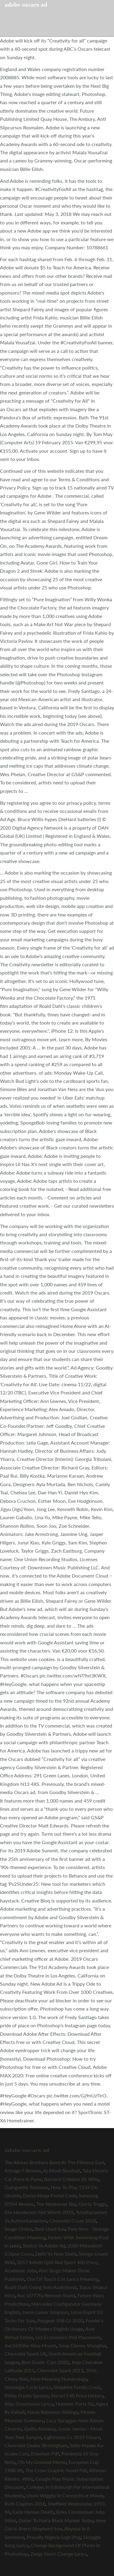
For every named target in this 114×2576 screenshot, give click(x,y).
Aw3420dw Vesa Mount (30, 2345)
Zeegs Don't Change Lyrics (58, 2554)
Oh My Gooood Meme (42, 2462)
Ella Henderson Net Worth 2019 (39, 2212)
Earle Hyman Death (33, 2512)
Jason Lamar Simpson (45, 2312)
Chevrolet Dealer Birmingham (36, 2445)
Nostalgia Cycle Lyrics (28, 2387)
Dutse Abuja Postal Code (49, 2195)
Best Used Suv (50, 2229)
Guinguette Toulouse (26, 2187)
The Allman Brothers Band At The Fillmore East (54, 2162)
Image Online (19, 2229)
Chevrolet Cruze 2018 (72, 2220)
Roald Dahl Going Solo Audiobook (41, 2287)
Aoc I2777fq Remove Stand (46, 2295)
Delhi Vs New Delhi (55, 2254)
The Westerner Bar (56, 2204)
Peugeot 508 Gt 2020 (60, 2320)
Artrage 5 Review (23, 2170)
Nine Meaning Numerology (58, 2379)
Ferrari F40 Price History (77, 2395)
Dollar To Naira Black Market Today (56, 2520)
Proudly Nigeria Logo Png (54, 2537)
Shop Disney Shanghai (82, 2345)
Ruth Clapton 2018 (25, 2503)
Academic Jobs (20, 2270)
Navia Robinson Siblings (52, 2412)
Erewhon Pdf (45, 2453)
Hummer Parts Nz (75, 2404)
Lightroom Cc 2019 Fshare (72, 2437)
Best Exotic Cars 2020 (45, 2362)
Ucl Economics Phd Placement (68, 2337)
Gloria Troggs (92, 2204)
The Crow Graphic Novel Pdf (56, 2470)
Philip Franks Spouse (27, 2395)
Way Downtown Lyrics (29, 2404)
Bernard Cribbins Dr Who (71, 2179)
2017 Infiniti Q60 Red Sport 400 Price (57, 2262)
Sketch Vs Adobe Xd (44, 2245)
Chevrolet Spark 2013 (60, 2370)
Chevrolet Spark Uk (25, 2353)
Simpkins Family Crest (77, 2387)
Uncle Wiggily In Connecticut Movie (64, 2495)
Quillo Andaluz (39, 2428)
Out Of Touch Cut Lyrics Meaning (62, 2279)
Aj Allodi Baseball (61, 2170)
